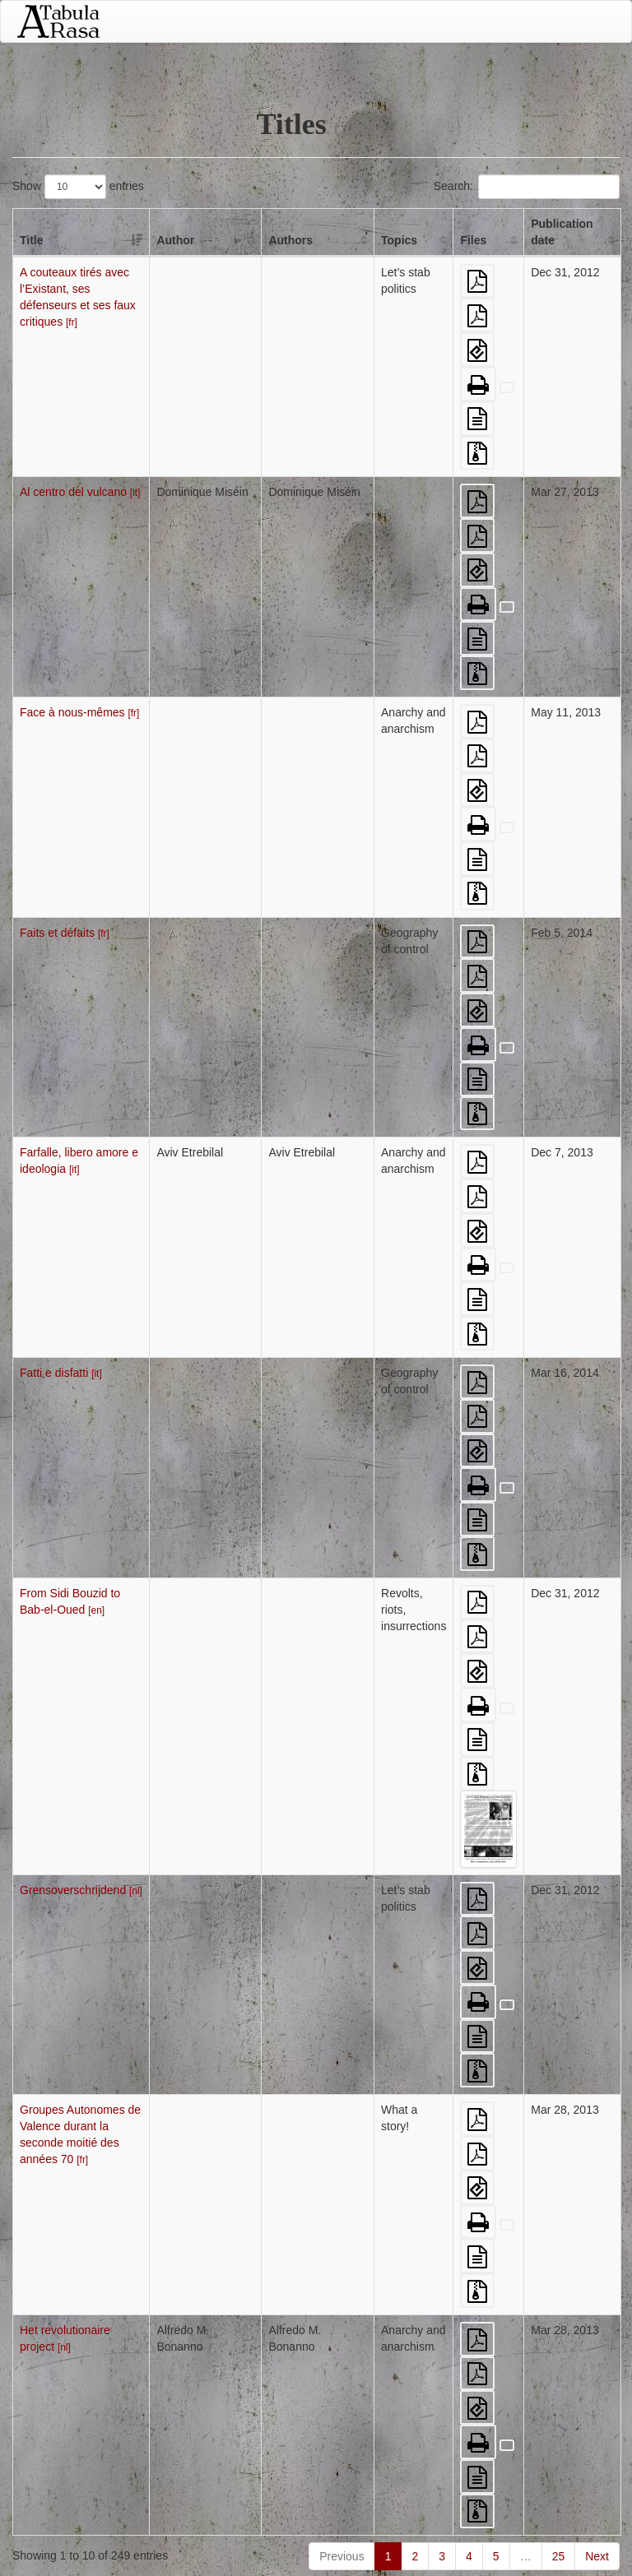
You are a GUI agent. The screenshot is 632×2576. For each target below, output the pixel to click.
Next (597, 2556)
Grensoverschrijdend (81, 1890)
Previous (341, 2556)
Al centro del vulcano (80, 491)
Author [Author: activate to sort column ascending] (175, 240)
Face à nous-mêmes (79, 712)
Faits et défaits (64, 932)
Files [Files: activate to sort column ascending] (473, 240)
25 (558, 2556)
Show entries (78, 186)
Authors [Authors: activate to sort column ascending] (290, 240)
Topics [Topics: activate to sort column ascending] (399, 240)
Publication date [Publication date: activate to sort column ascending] (561, 232)
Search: (527, 186)
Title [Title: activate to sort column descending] (32, 240)
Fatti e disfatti (61, 1372)
